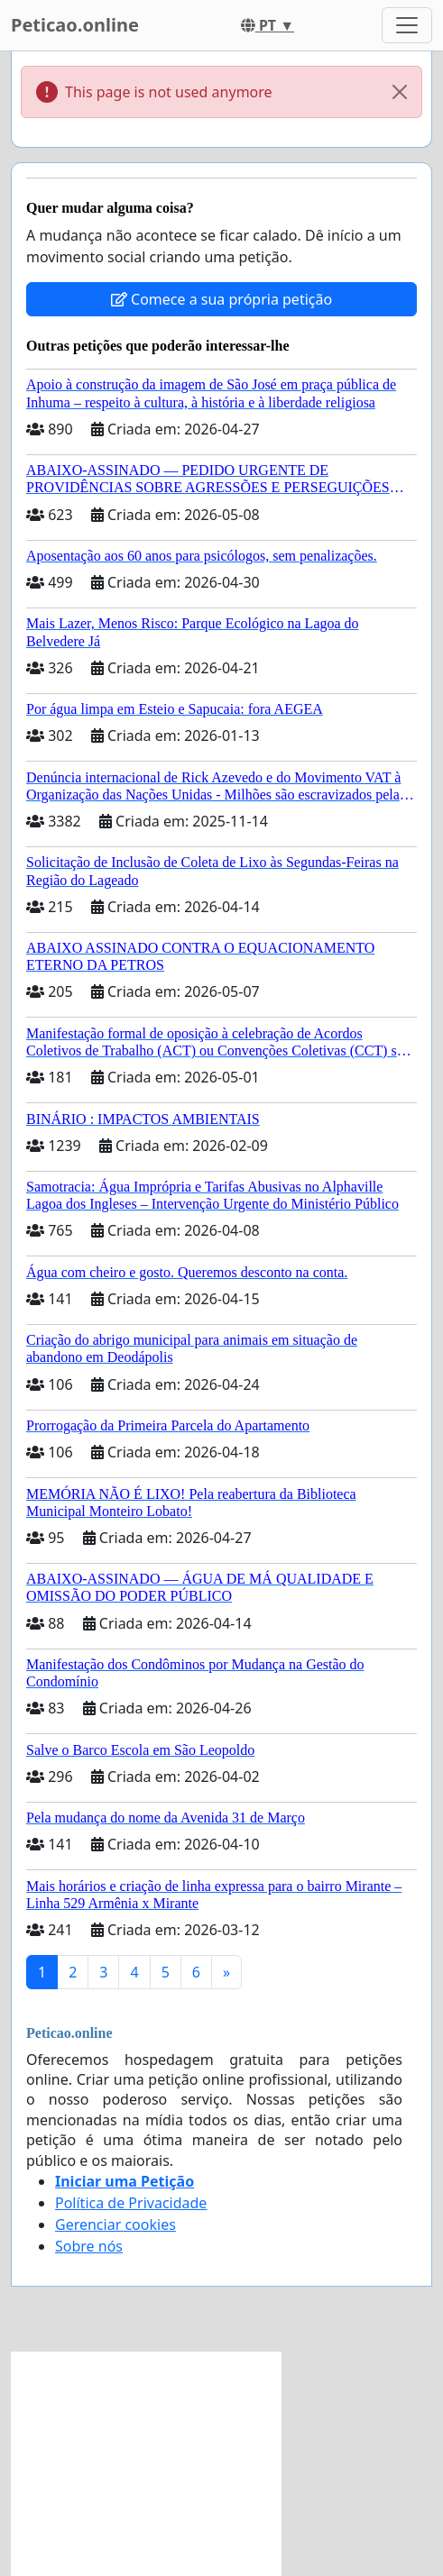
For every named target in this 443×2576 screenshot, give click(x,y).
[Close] (399, 92)
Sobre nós (89, 2246)
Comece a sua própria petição (221, 299)
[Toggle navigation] (407, 25)
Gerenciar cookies (115, 2224)
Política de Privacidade (131, 2203)
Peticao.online (75, 25)
